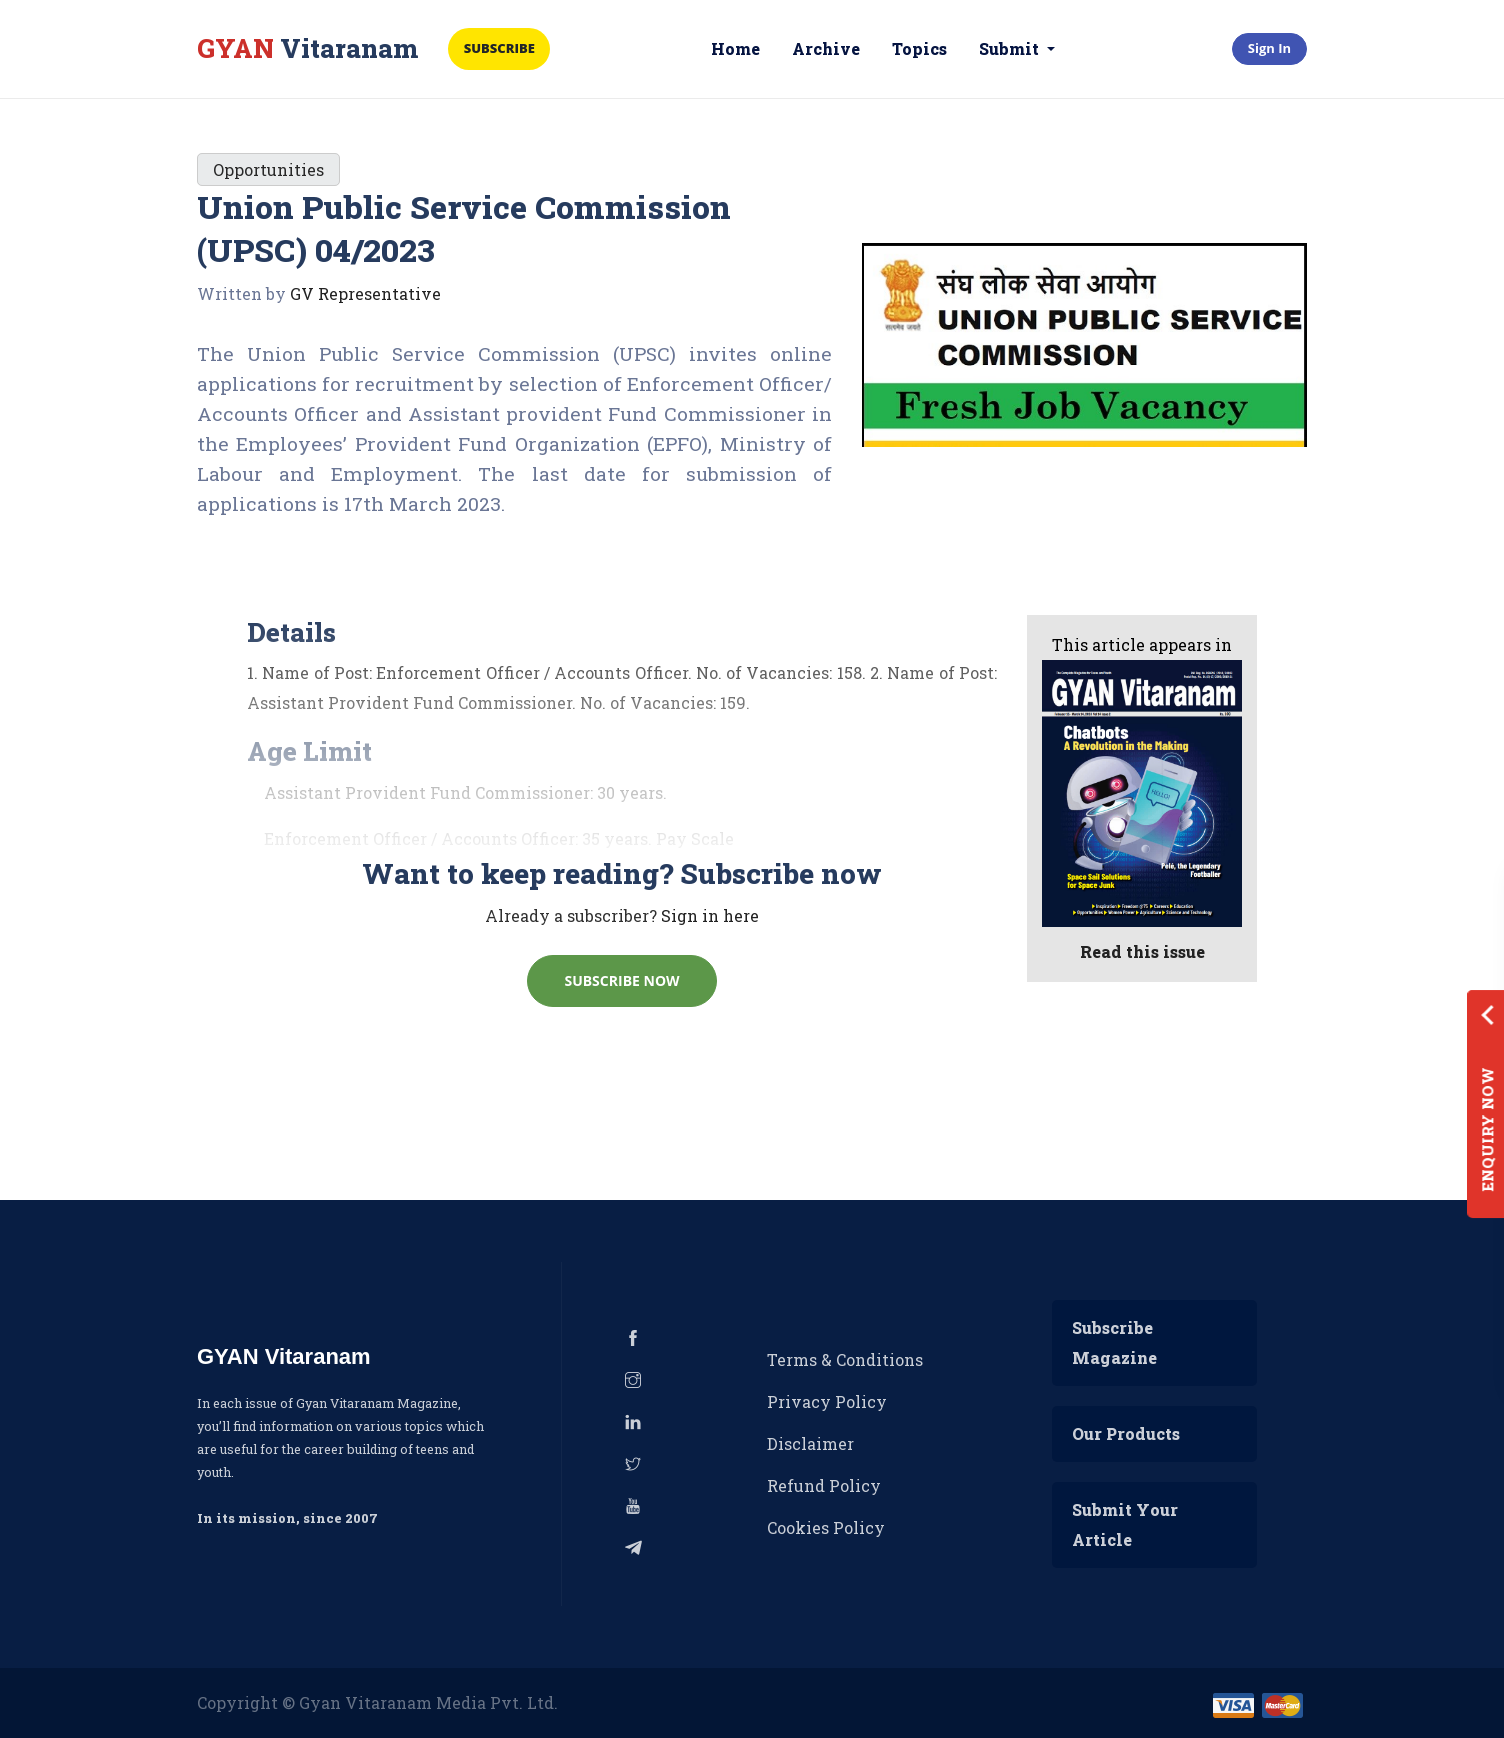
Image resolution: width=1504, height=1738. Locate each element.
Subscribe (501, 48)
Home (736, 48)
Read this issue (1142, 951)
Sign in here (710, 915)
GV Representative (365, 293)
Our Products (1126, 1433)
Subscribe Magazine (1114, 1342)
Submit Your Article (1125, 1524)
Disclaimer (810, 1443)
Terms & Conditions (845, 1359)
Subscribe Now (621, 981)
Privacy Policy (827, 1401)
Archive (827, 48)
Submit (1012, 48)
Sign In (1269, 48)
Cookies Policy (826, 1527)
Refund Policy (824, 1485)
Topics (920, 48)
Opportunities (268, 169)
